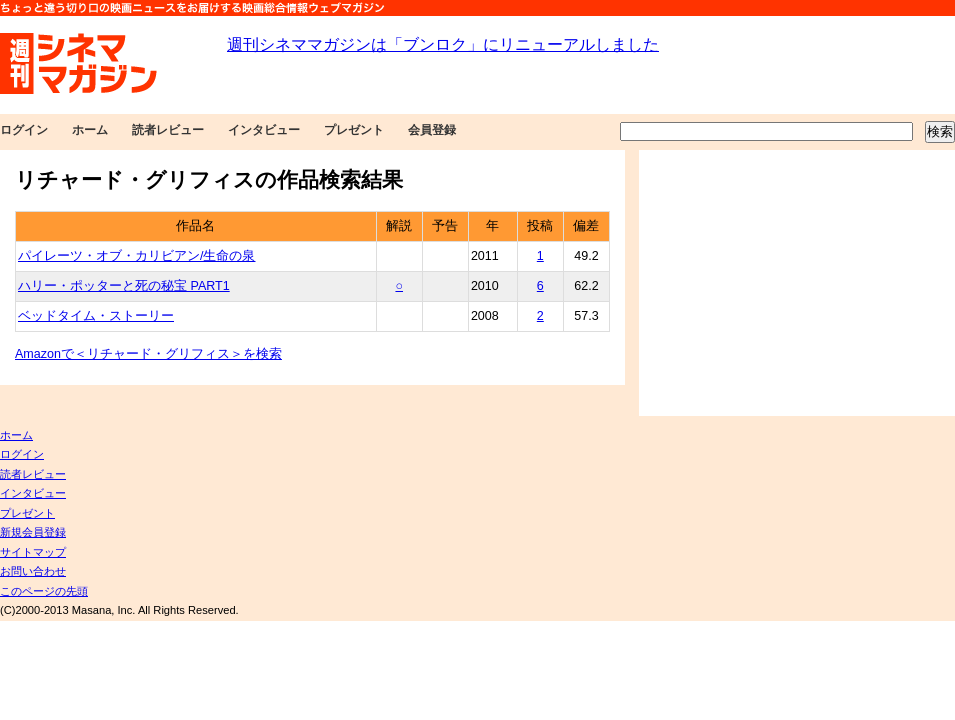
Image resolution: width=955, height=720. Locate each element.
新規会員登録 (33, 532)
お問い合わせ (33, 571)
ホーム (90, 130)
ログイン (24, 130)
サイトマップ (33, 552)
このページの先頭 (44, 591)
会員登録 (432, 130)
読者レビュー (168, 130)
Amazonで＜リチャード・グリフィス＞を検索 (148, 354)
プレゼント (354, 130)
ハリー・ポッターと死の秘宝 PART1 (124, 286)
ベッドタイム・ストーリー (96, 316)
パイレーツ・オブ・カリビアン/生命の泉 (136, 256)
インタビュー (264, 130)
